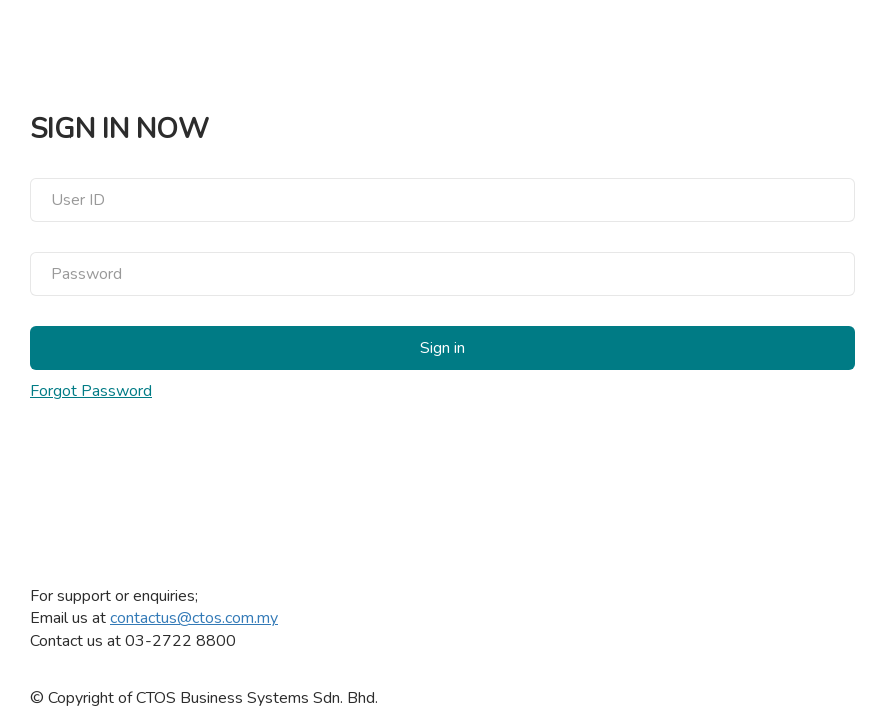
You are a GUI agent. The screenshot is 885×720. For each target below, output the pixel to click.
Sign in (442, 348)
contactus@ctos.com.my (194, 618)
